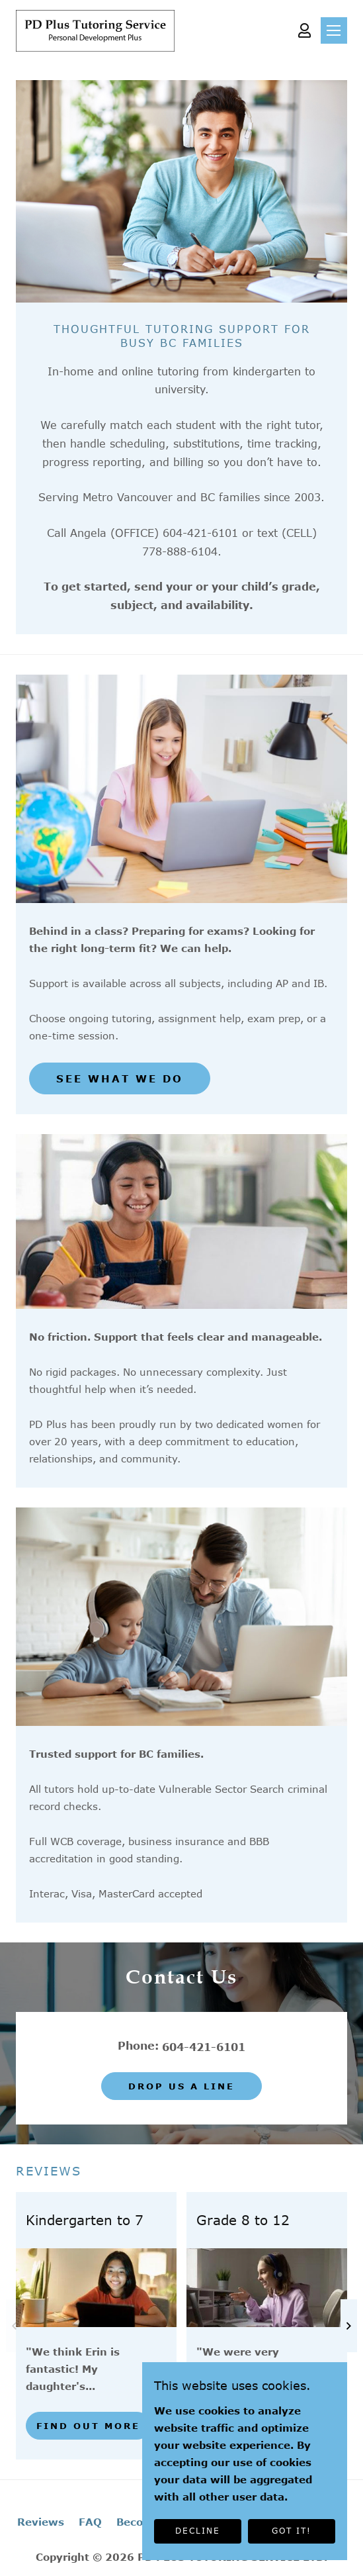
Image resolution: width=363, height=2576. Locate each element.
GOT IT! (291, 2531)
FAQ (90, 2522)
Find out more (88, 2425)
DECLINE (197, 2531)
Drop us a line (181, 2086)
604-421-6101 (203, 2046)
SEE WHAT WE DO (119, 1078)
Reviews (40, 2522)
